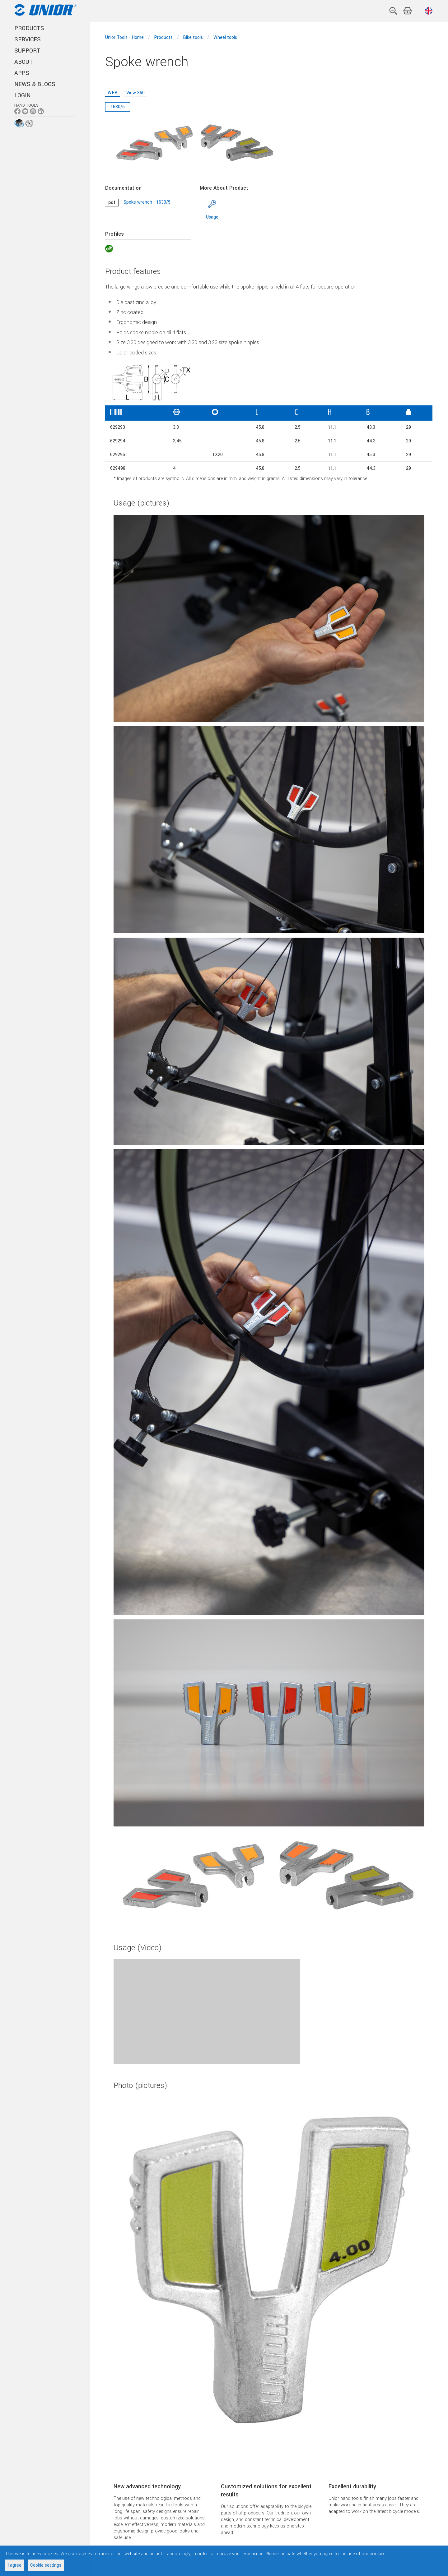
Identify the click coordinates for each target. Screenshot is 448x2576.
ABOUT (23, 62)
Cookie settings (45, 2565)
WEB (113, 93)
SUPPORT (27, 51)
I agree (14, 2565)
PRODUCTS (29, 28)
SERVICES (27, 39)
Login (22, 95)
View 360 (135, 93)
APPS (21, 73)
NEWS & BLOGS (34, 84)
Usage (212, 217)
